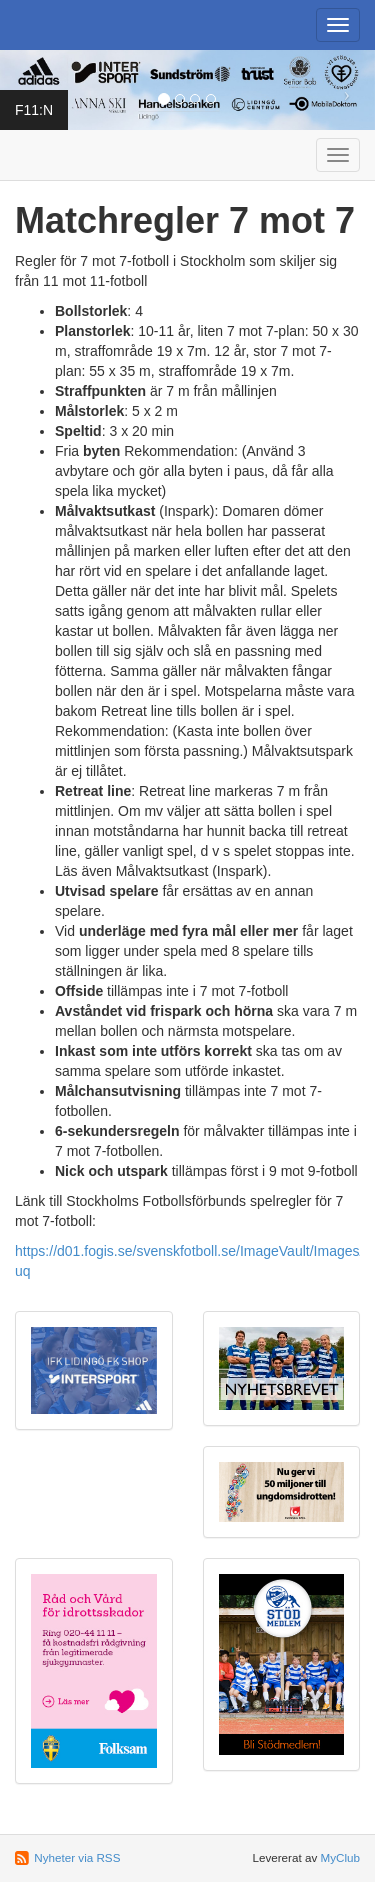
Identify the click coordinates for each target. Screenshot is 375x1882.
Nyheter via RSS (77, 1857)
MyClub (340, 1857)
